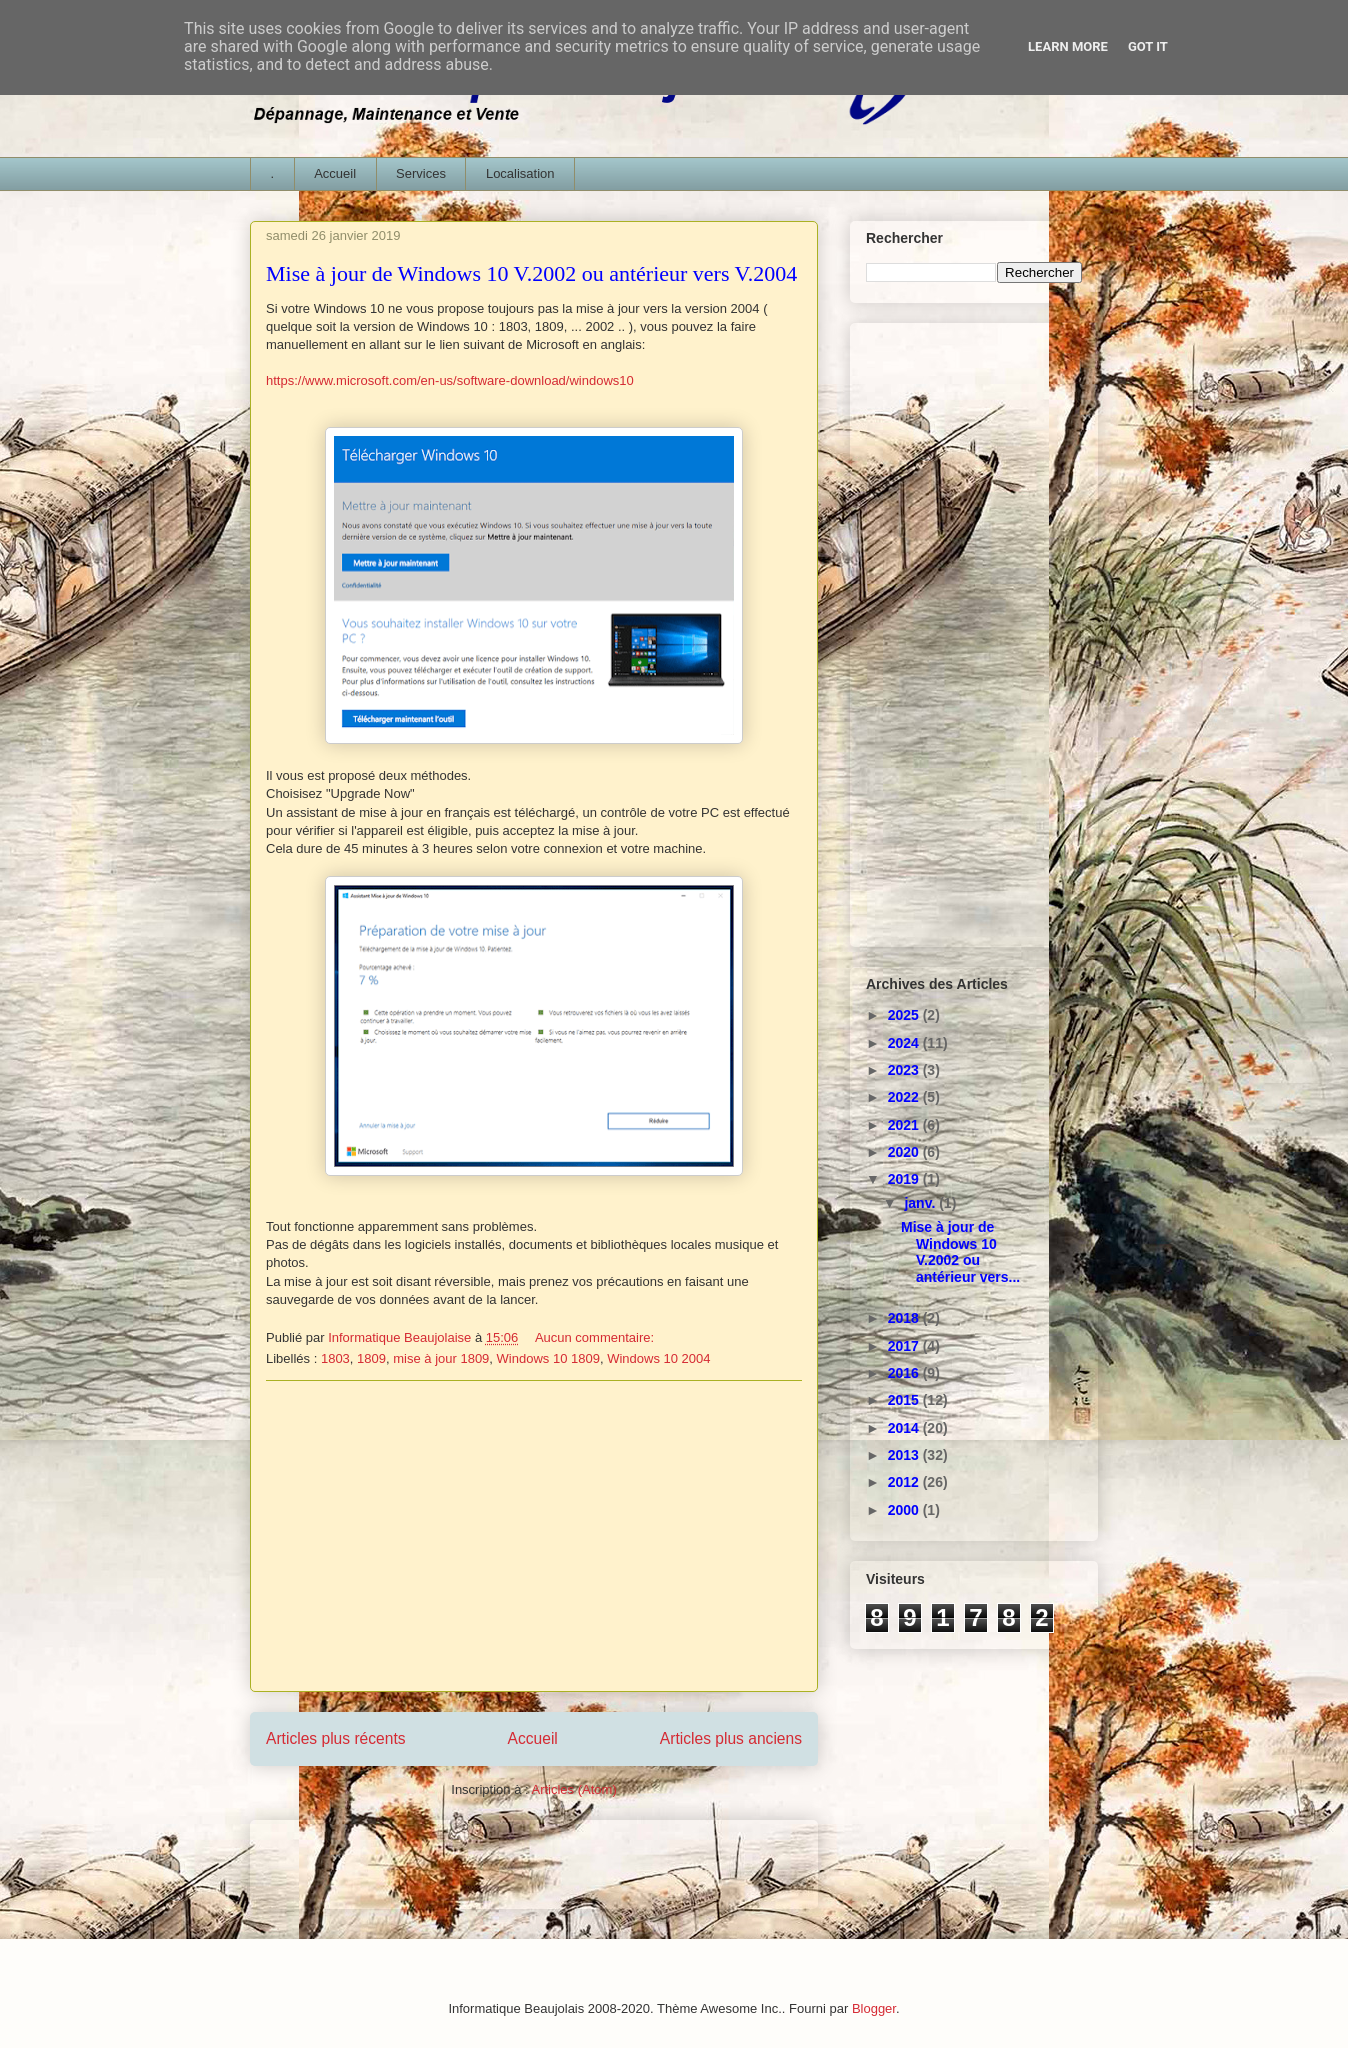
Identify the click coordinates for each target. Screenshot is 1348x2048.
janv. (921, 1203)
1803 (335, 1358)
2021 (905, 1125)
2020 (905, 1152)
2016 (905, 1373)
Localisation (520, 173)
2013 (905, 1455)
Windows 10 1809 (548, 1358)
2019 (905, 1179)
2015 (905, 1400)
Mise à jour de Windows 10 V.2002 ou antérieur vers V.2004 (531, 273)
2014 (905, 1428)
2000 (905, 1510)
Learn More (1068, 46)
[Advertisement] (534, 1536)
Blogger (874, 2008)
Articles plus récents (336, 1738)
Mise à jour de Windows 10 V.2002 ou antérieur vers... (960, 1252)
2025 (905, 1015)
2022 (905, 1097)
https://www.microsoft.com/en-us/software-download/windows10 (450, 380)
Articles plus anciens (731, 1738)
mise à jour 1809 (441, 1358)
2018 (905, 1318)
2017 (905, 1346)
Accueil (335, 173)
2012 (905, 1482)
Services (421, 173)
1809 (371, 1358)
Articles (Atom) (573, 1789)
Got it (1148, 46)
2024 (905, 1043)
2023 (905, 1070)
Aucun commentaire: (596, 1337)
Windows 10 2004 (658, 1358)
